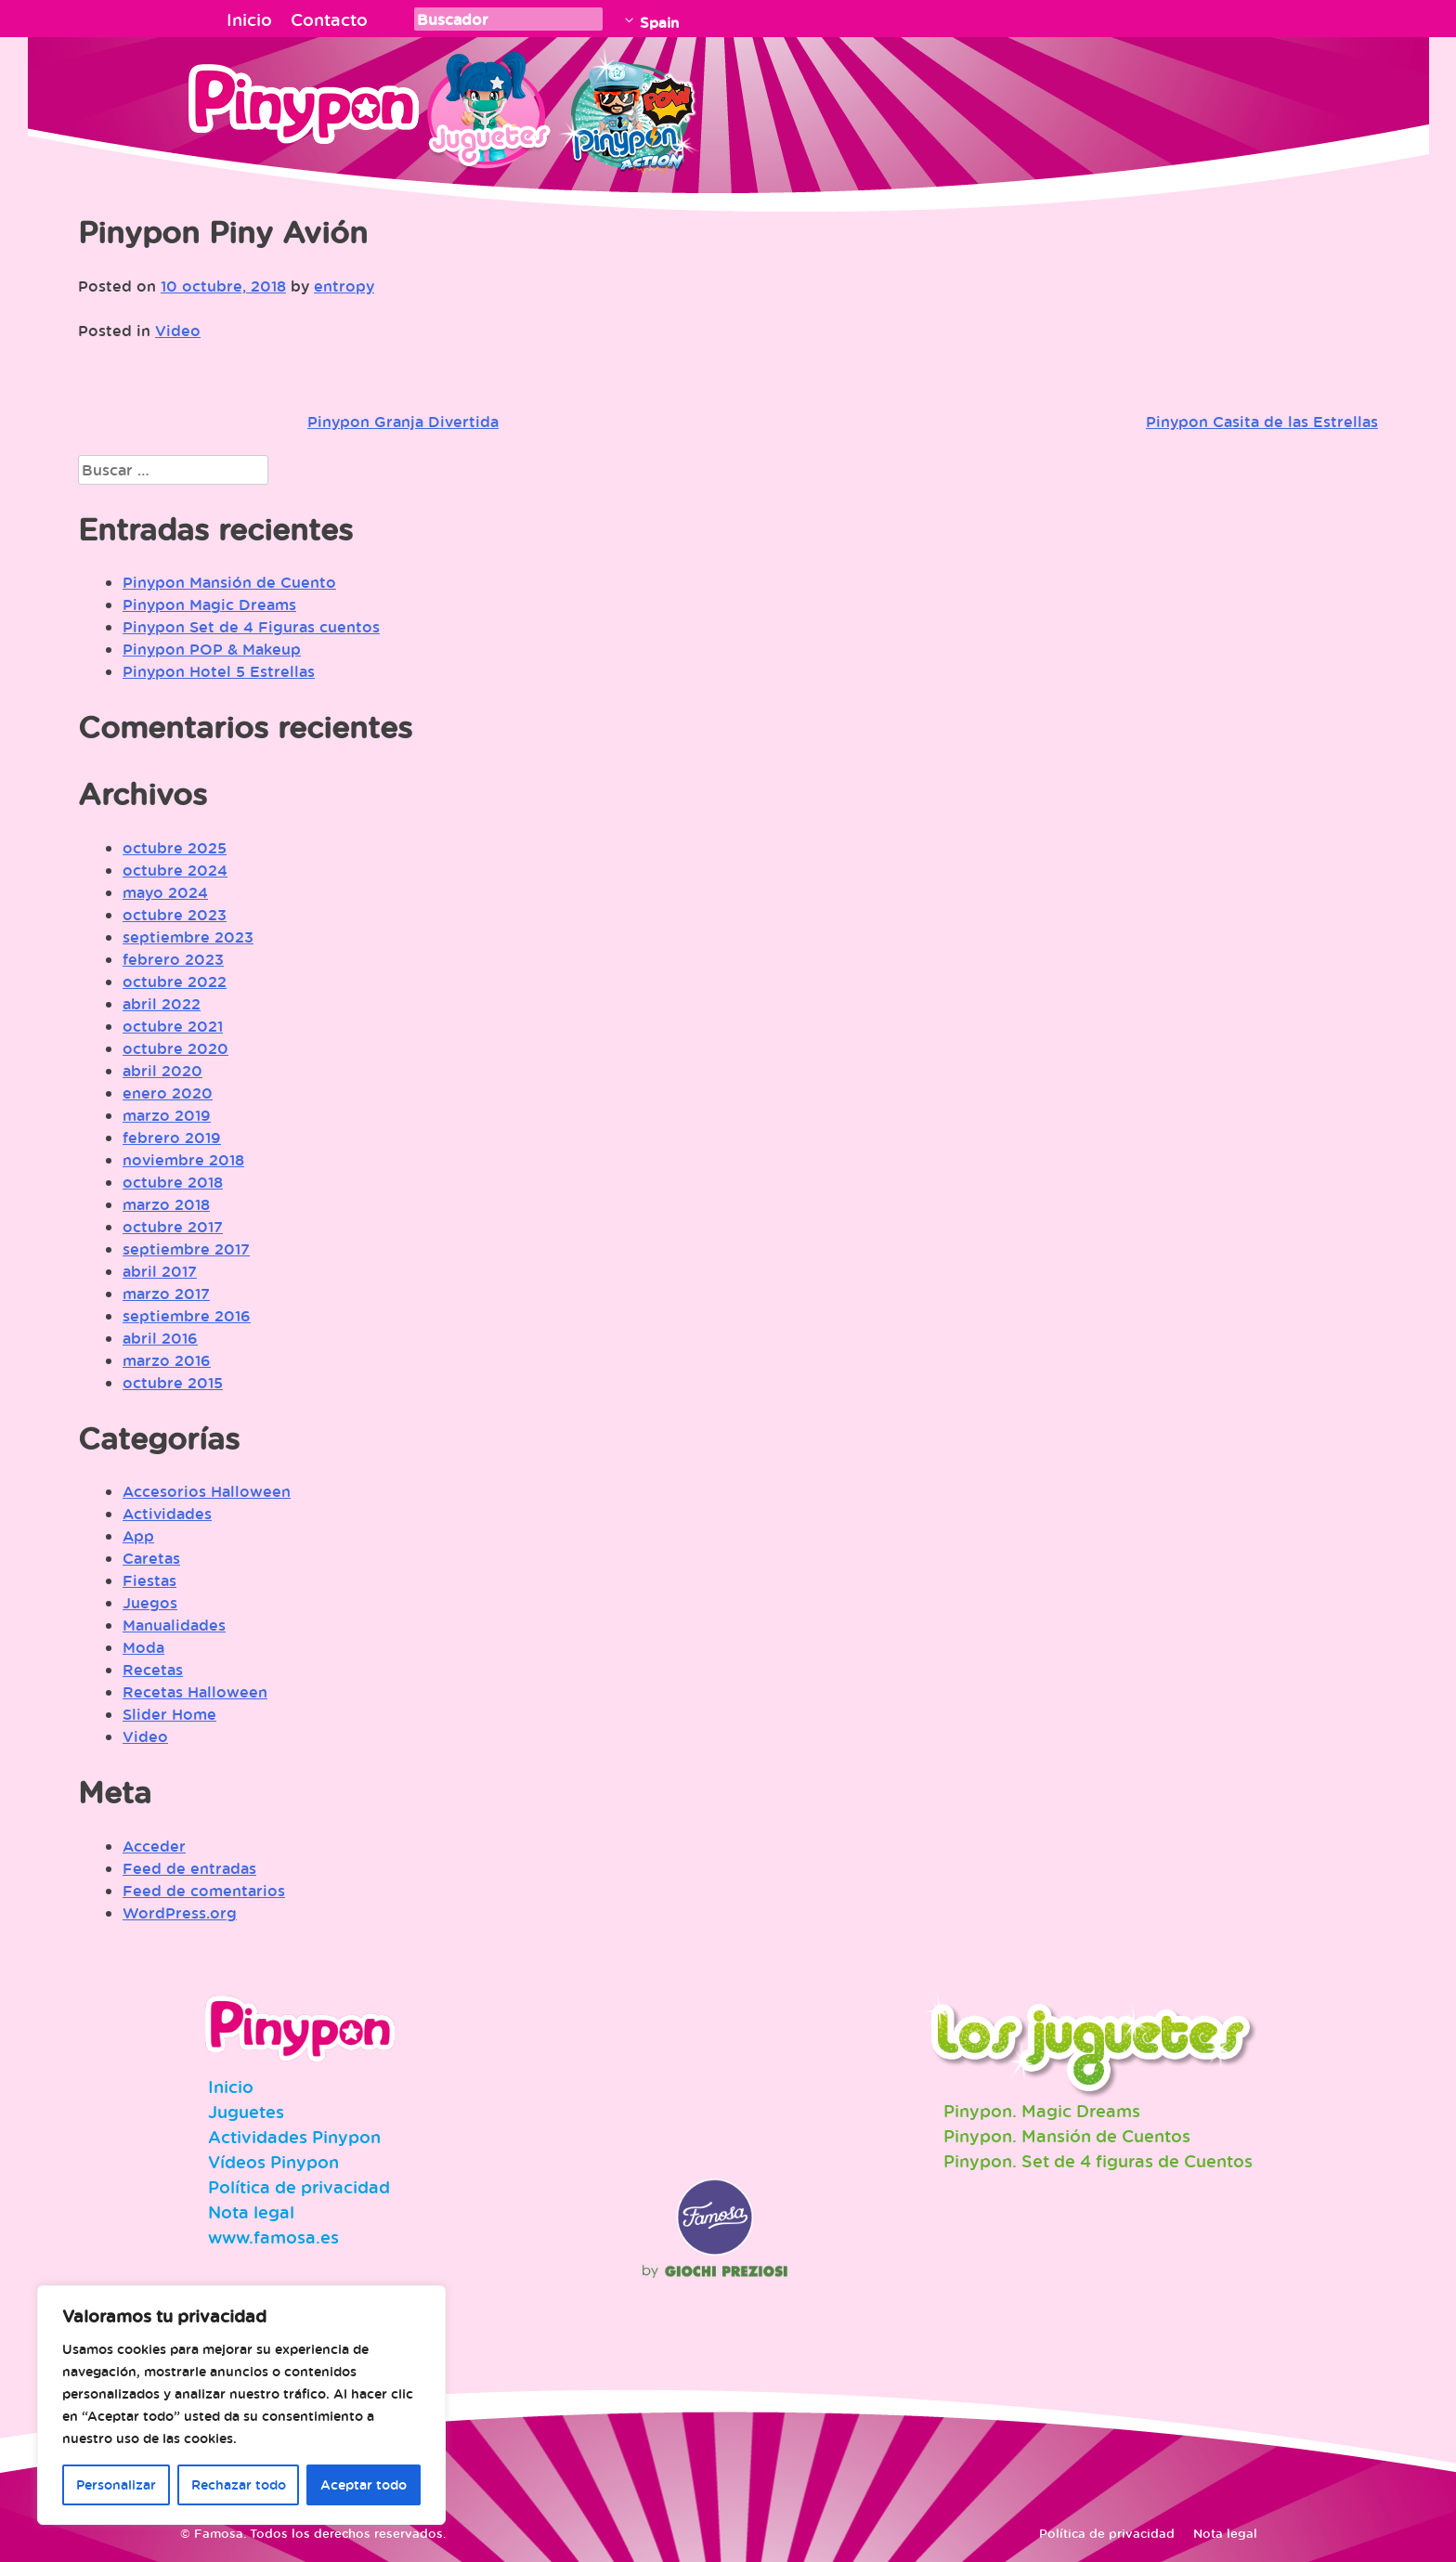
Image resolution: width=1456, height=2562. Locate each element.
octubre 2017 (173, 1226)
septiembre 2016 (187, 1316)
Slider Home (169, 1714)
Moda (143, 1647)
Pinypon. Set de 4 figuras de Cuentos (1098, 2161)
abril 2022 (162, 1004)
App (138, 1536)
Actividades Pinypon (294, 2137)
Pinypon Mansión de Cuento (229, 582)
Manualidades (174, 1625)
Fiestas (149, 1580)
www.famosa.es (273, 2237)
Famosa (715, 2250)
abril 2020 (162, 1070)
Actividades (167, 1513)
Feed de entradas (189, 1868)
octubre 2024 (175, 870)
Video (178, 330)
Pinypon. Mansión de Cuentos (1066, 2136)
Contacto (329, 19)
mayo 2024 (165, 892)
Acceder (154, 1846)
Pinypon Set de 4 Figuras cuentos (251, 627)
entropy (344, 286)
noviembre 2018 (183, 1160)
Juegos (150, 1603)
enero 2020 (168, 1093)
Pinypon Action (629, 106)
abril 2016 (160, 1338)
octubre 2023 (175, 914)
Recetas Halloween (195, 1692)
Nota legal (251, 2212)
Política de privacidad (299, 2187)
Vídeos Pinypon (273, 2162)
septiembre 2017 (186, 1249)
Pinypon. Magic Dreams (1041, 2111)
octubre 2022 (175, 981)
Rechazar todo (238, 2484)
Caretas (151, 1558)
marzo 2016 (167, 1360)
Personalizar (116, 2484)
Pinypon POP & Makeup (212, 649)
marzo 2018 (166, 1204)
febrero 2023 (173, 959)
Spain (659, 22)
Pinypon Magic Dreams (209, 604)
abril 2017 (160, 1271)
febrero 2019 (172, 1137)
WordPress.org (180, 1913)
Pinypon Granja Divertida (403, 421)
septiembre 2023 (188, 937)
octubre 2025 (175, 848)
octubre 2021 (173, 1026)
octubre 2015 (173, 1382)
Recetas (153, 1669)
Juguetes (486, 106)
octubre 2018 (173, 1182)
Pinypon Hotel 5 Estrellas (219, 671)
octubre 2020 (175, 1048)
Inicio (249, 19)
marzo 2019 (167, 1115)
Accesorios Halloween (207, 1491)
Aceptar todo (363, 2484)
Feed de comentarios (204, 1890)
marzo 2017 (166, 1293)
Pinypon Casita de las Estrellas (1262, 421)
